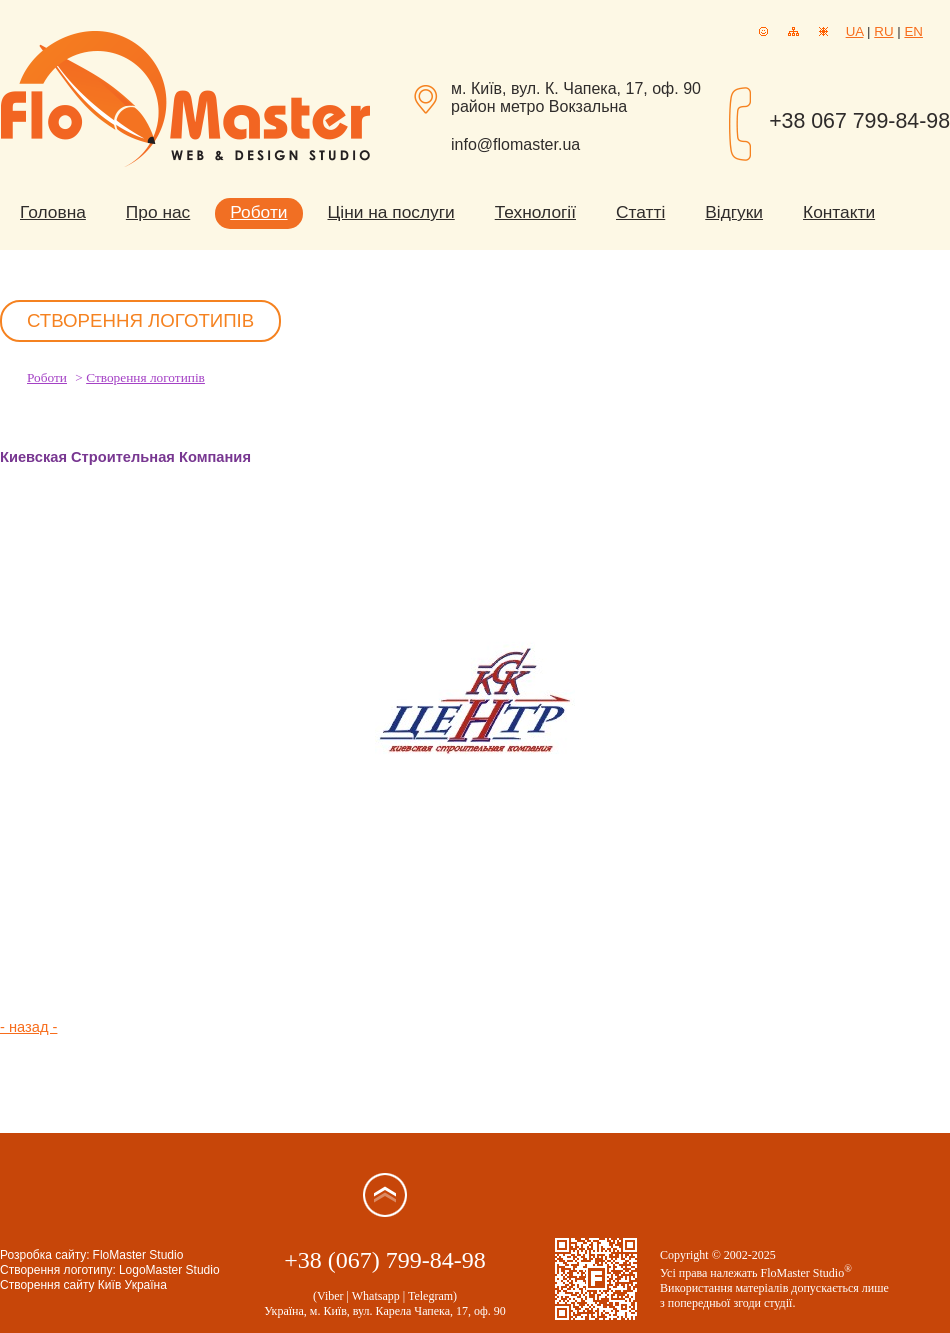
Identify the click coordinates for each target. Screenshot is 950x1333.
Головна (53, 212)
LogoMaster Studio (169, 1270)
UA (855, 31)
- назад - (28, 1027)
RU (883, 31)
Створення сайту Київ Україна (83, 1285)
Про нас (158, 212)
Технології (535, 212)
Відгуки (734, 212)
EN (913, 31)
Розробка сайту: (45, 1255)
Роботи (258, 212)
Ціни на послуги (391, 212)
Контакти (839, 212)
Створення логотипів (145, 377)
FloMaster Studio (138, 1255)
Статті (640, 212)
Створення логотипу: (58, 1270)
